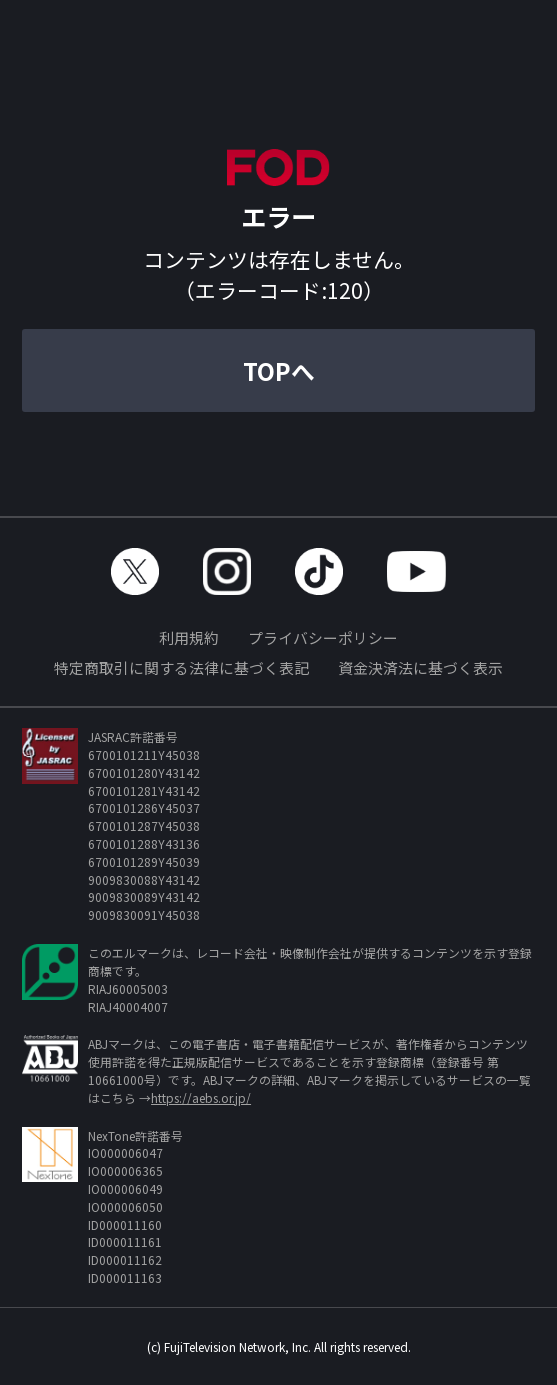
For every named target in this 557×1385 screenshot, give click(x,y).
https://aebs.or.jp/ (201, 1097)
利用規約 (189, 637)
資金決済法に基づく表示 (420, 667)
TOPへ (279, 370)
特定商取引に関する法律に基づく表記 (181, 667)
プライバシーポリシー (323, 637)
